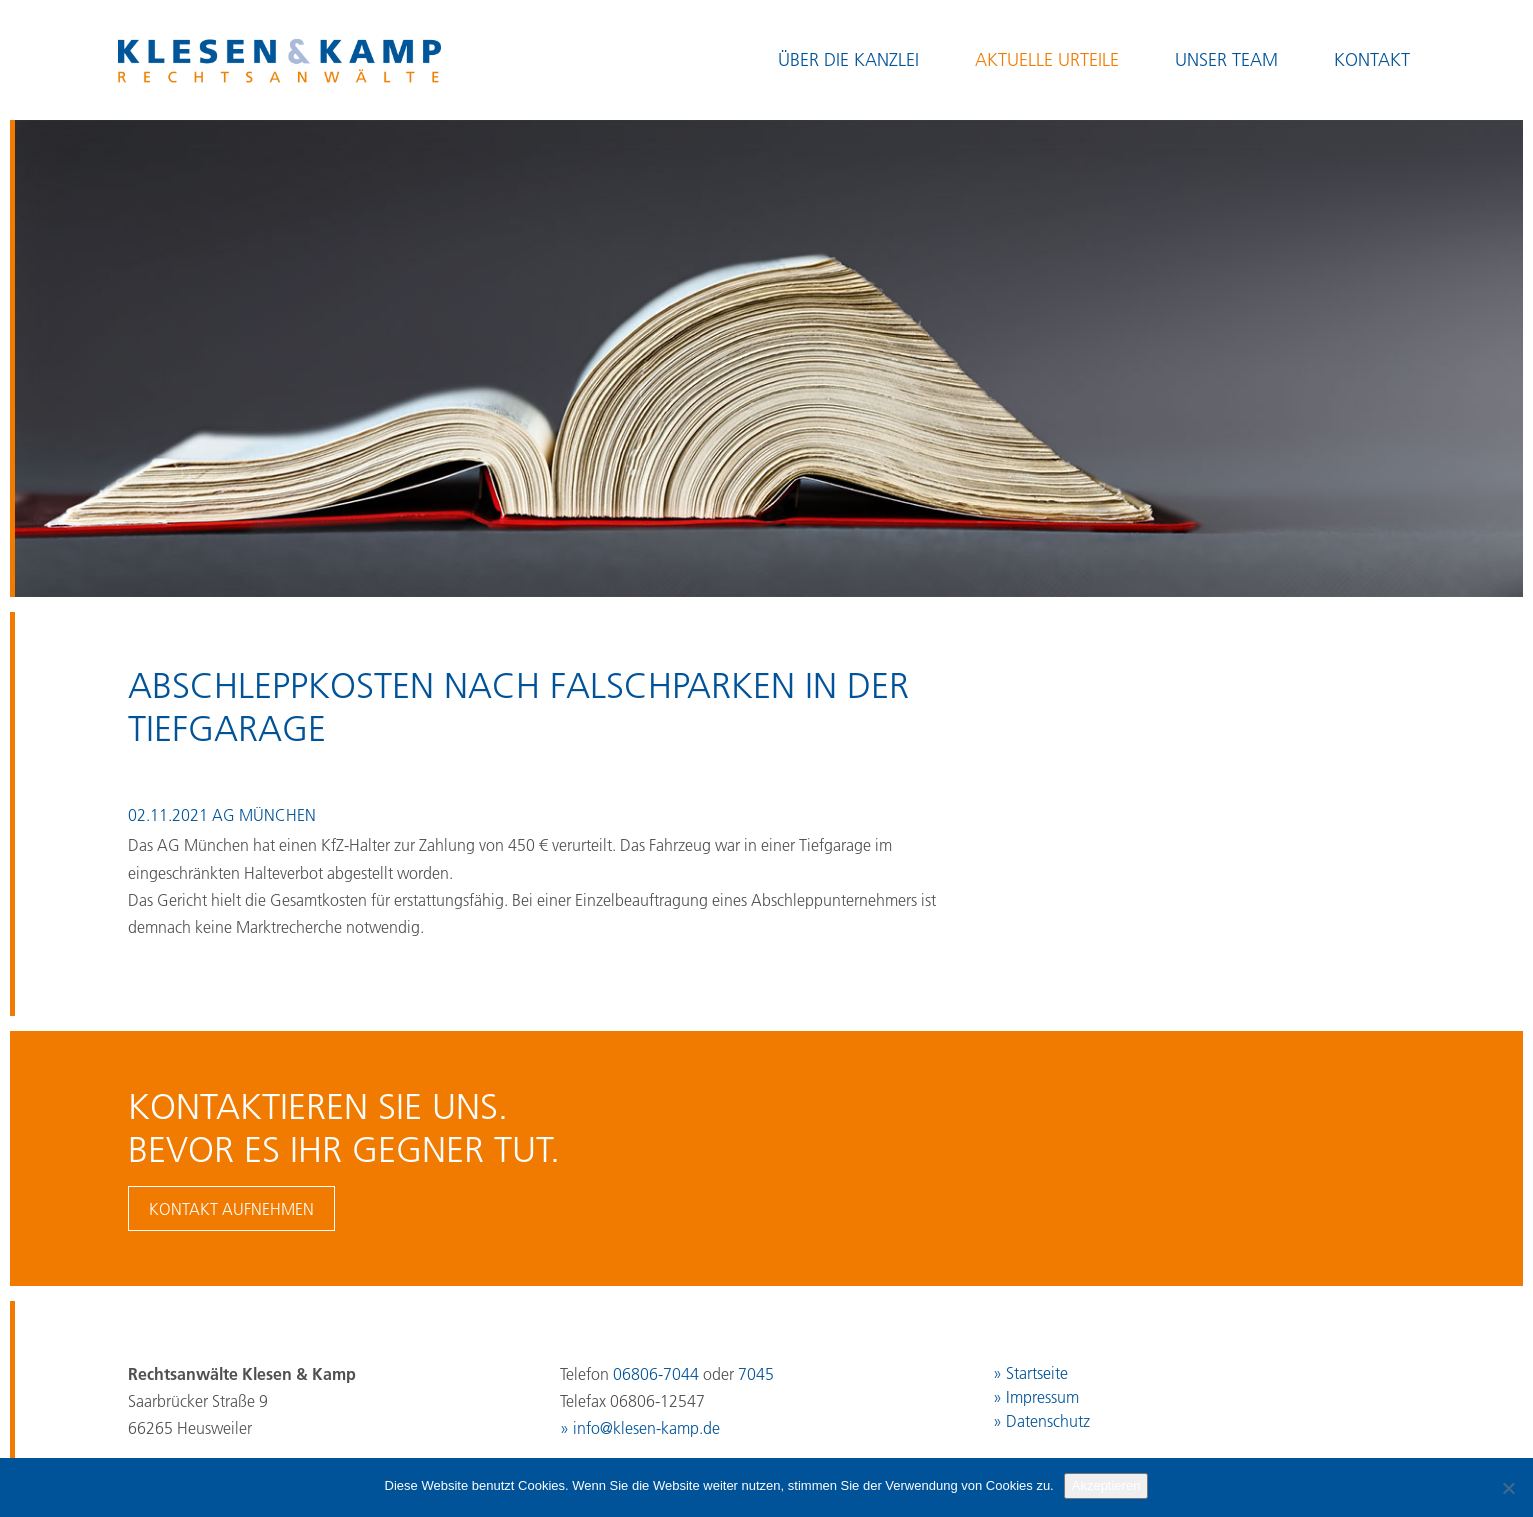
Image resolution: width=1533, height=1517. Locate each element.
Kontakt (1372, 60)
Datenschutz (1048, 1421)
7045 (756, 1374)
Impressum (1042, 1397)
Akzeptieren (1106, 1485)
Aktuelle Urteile (1047, 60)
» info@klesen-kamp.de (640, 1428)
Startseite (1037, 1373)
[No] (1508, 1488)
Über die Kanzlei (848, 60)
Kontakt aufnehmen (231, 1209)
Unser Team (1226, 60)
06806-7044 (656, 1374)
